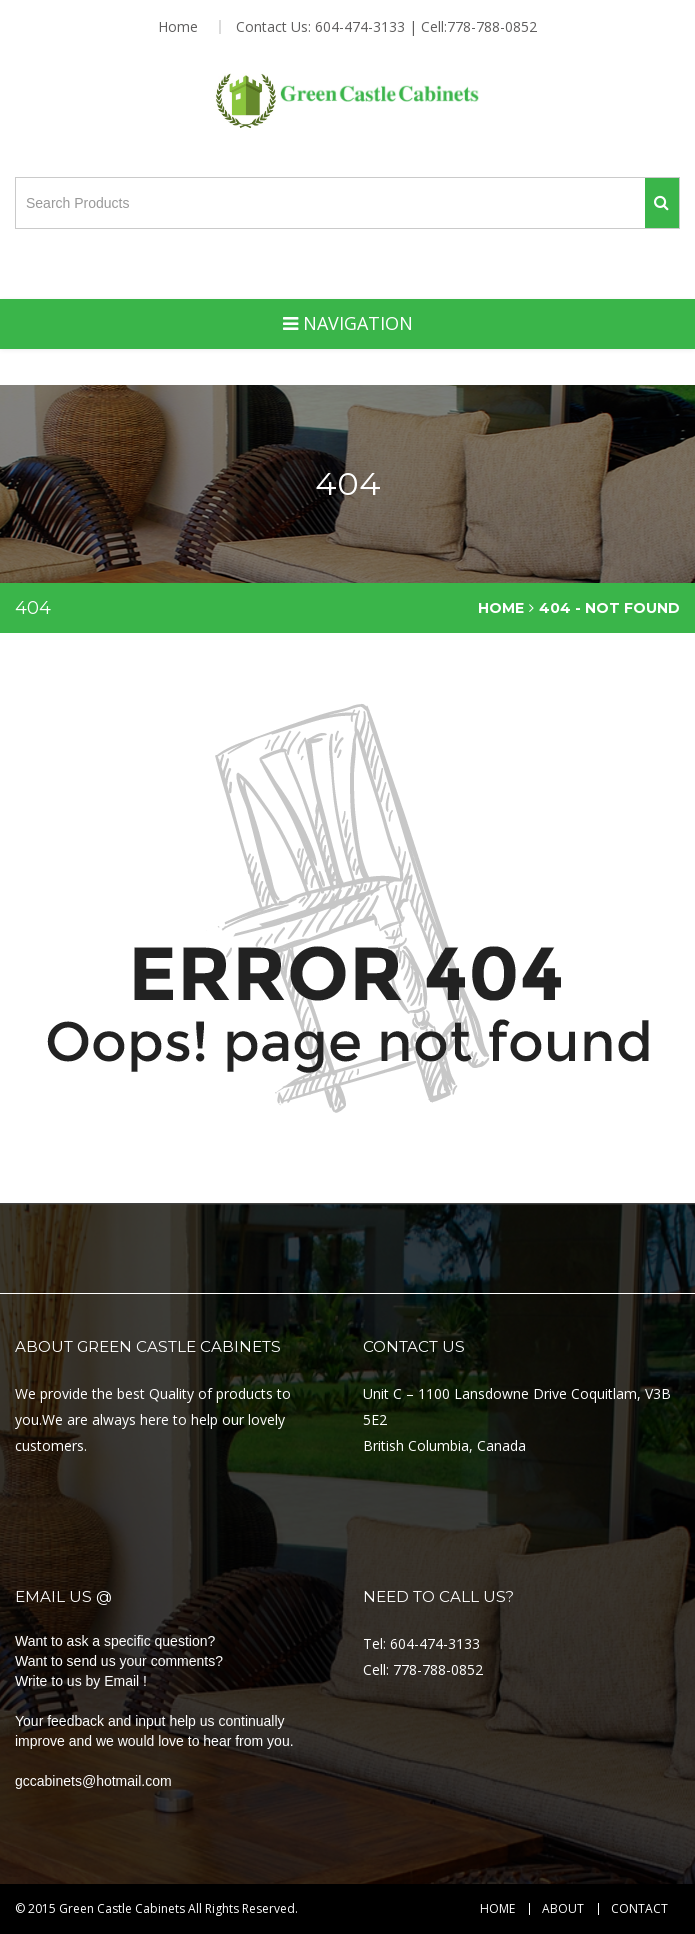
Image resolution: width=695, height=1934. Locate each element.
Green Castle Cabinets (122, 1908)
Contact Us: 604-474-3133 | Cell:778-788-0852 (386, 27)
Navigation (348, 323)
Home (178, 27)
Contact (639, 1909)
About (563, 1909)
